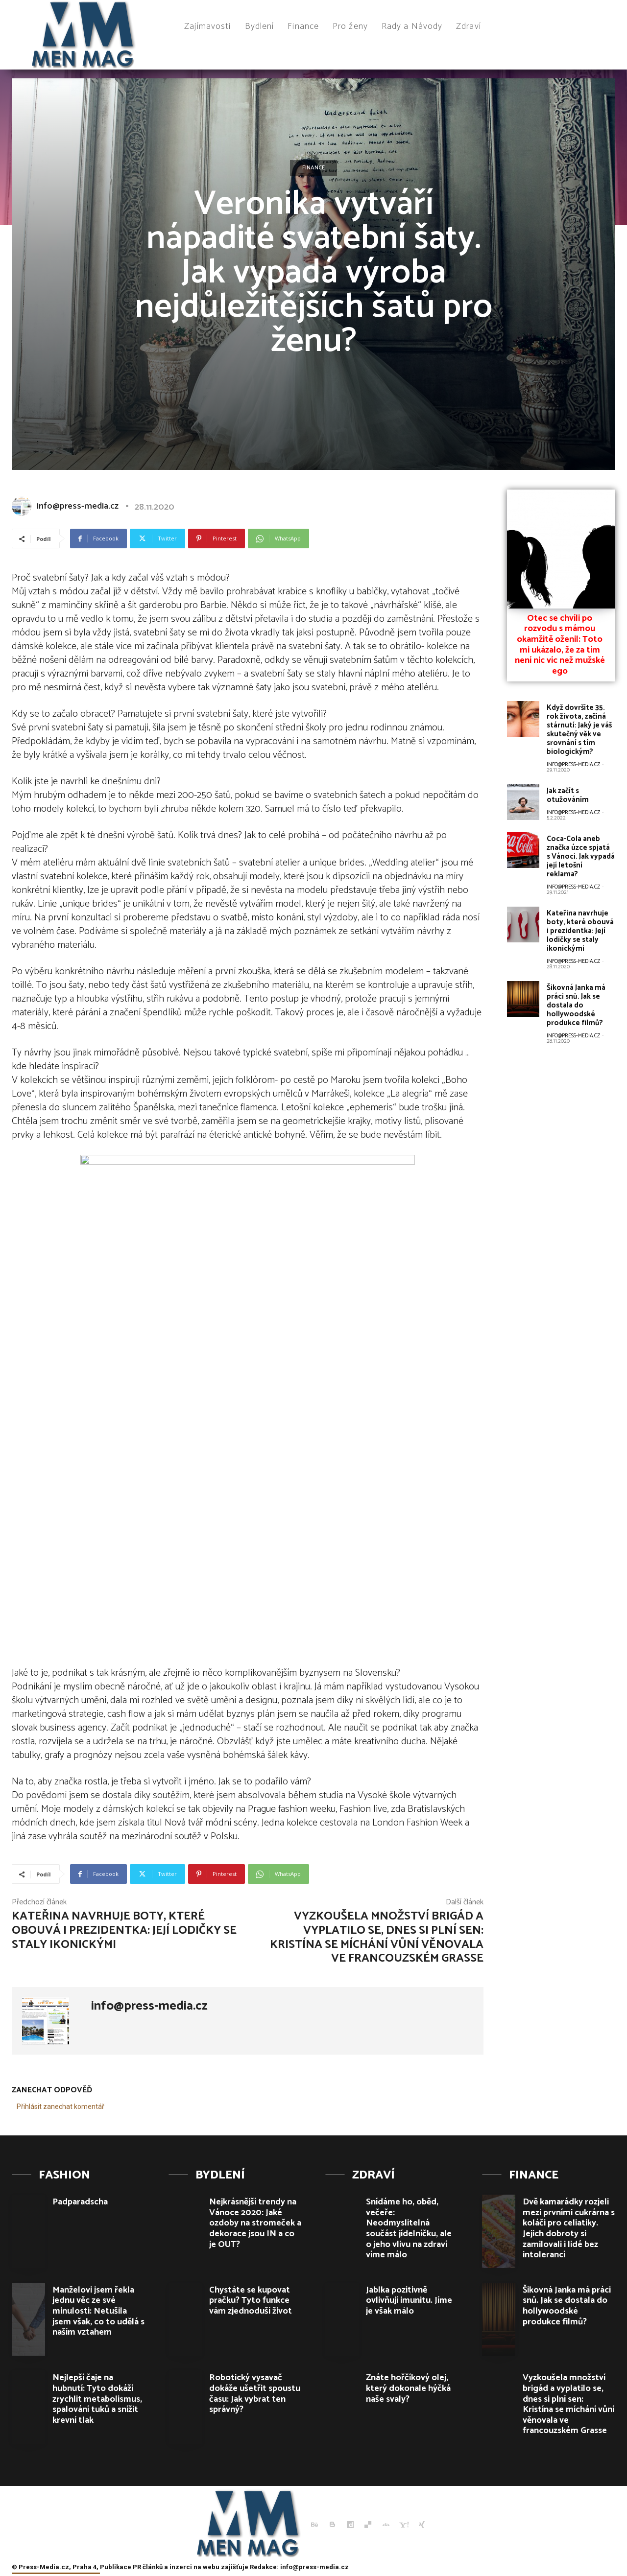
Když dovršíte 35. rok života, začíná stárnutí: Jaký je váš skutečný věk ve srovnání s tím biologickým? (579, 730)
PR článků (148, 2567)
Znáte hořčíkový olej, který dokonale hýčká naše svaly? (408, 2388)
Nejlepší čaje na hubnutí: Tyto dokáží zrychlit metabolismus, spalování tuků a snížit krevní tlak (97, 2398)
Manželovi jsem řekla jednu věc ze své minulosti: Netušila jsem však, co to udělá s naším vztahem (98, 2311)
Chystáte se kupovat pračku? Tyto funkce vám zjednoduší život (250, 2300)
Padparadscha (80, 2202)
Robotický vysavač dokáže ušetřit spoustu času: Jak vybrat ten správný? (254, 2393)
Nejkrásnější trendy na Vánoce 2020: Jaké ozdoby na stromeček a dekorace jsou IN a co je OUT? (255, 2223)
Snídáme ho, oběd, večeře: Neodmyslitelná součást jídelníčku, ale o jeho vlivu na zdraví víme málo (409, 2228)
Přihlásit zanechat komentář (60, 2106)
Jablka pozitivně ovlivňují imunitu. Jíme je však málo (409, 2300)
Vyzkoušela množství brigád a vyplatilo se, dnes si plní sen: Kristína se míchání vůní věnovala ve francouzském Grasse (376, 1937)
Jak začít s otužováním (568, 795)
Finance (313, 168)
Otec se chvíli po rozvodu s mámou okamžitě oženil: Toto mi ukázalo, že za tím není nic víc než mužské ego (560, 645)
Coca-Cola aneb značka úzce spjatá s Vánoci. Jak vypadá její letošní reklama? (581, 856)
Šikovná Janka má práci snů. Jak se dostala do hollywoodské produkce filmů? (576, 1005)
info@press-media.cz (78, 506)
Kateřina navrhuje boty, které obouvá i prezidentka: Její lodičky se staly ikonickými (124, 1930)
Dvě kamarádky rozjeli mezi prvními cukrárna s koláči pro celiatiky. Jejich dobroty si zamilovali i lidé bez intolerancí (569, 2228)
